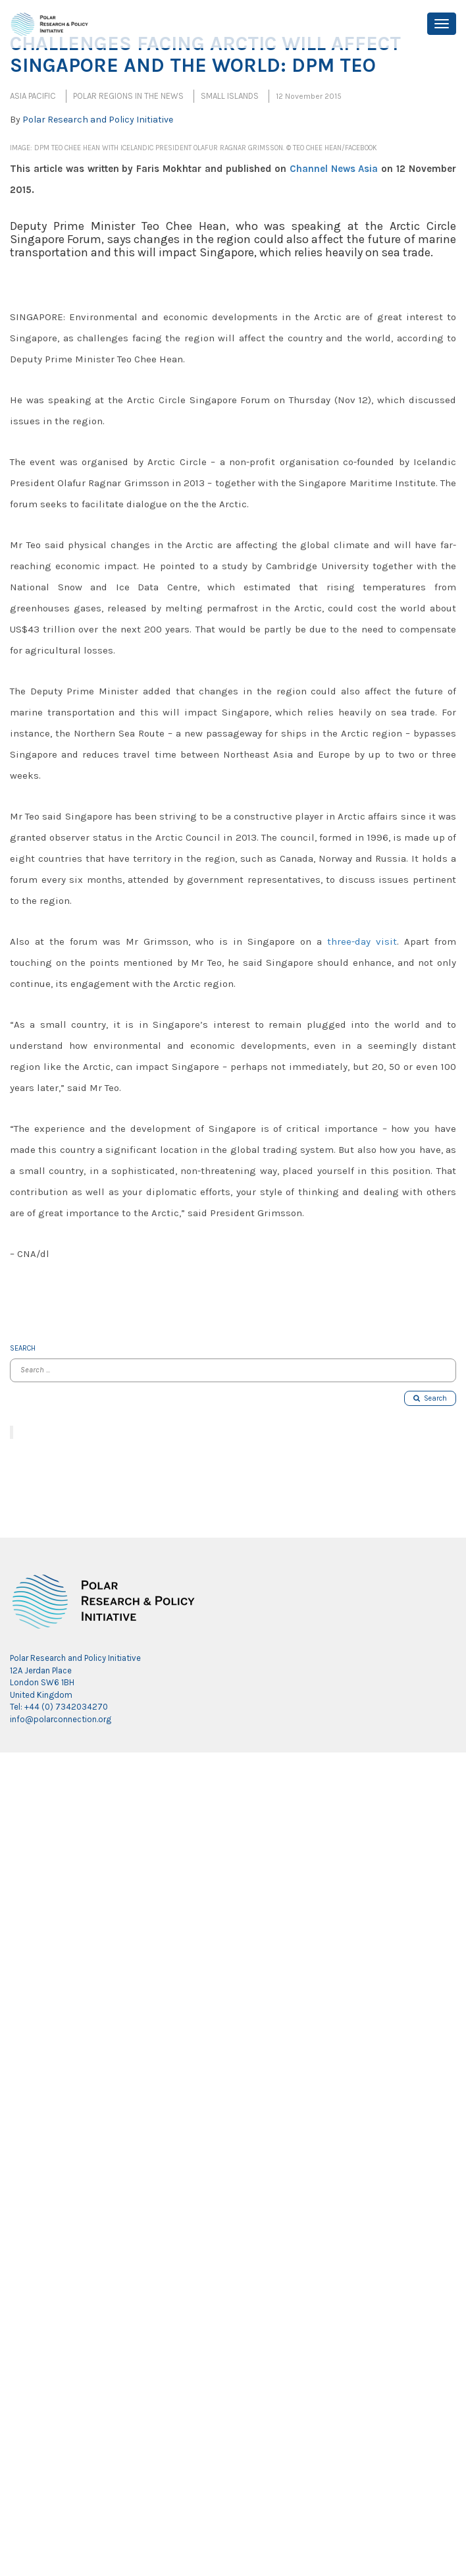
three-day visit (362, 941)
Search (430, 1398)
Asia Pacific (33, 96)
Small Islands (230, 96)
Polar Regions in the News (128, 96)
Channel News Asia (334, 169)
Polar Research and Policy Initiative (97, 119)
